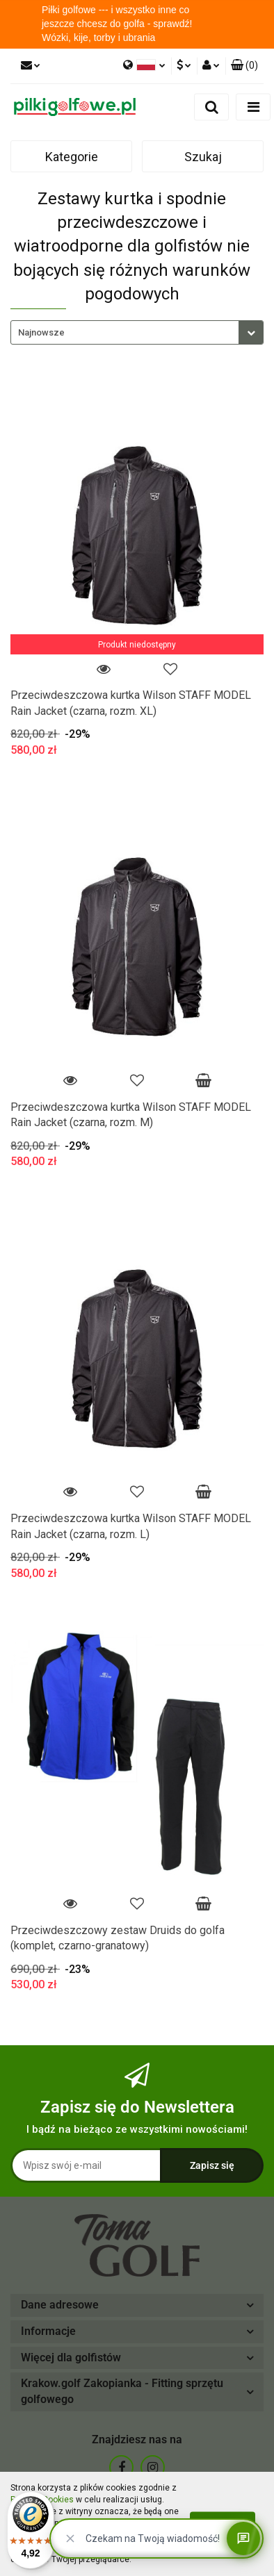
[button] (244, 66)
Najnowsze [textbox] (41, 332)
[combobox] (137, 332)
